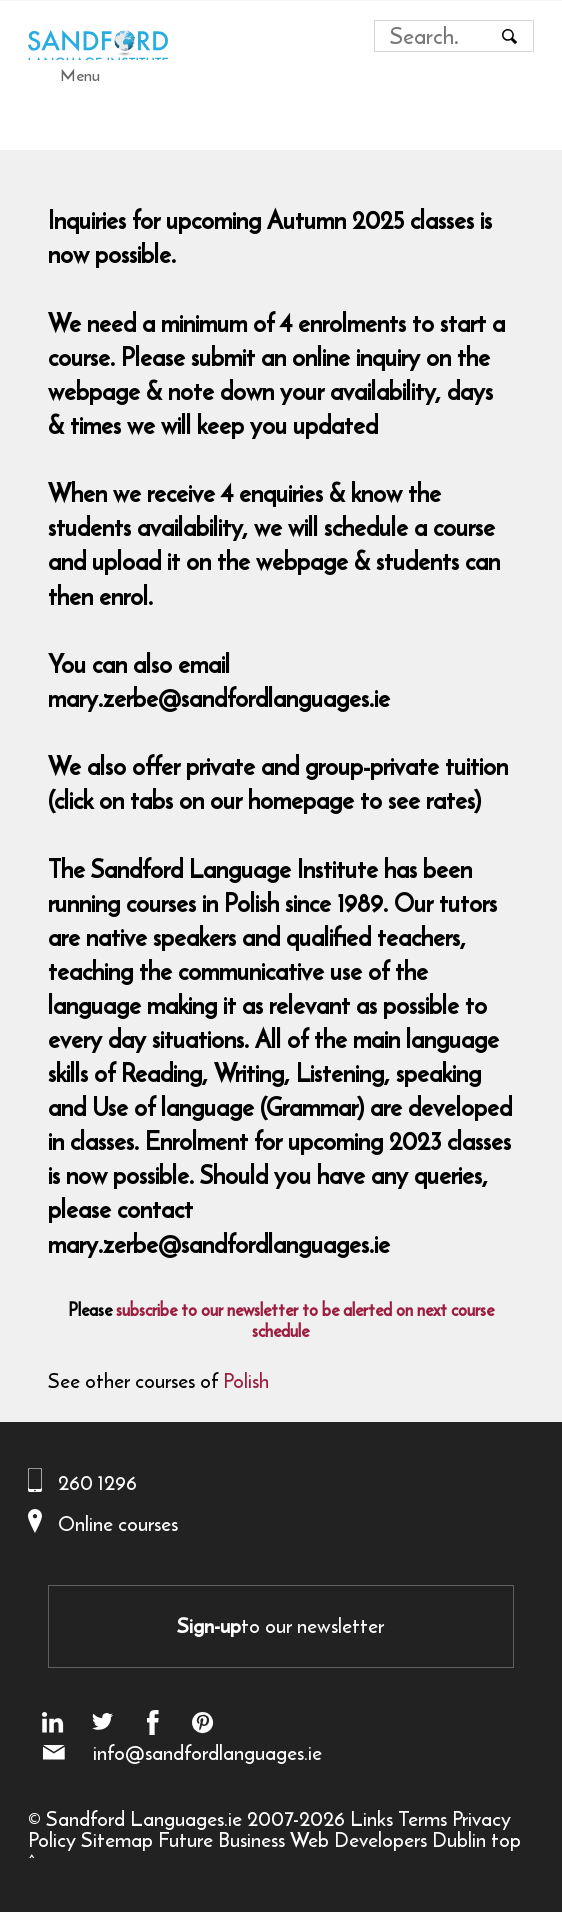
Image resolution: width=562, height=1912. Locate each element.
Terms (422, 1818)
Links (371, 1818)
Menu (80, 75)
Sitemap (117, 1839)
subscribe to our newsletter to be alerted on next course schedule (305, 1320)
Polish (246, 1380)
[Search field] (435, 36)
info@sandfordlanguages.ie (207, 1753)
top (506, 1839)
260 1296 (97, 1482)
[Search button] (510, 36)
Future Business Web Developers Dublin (322, 1839)
